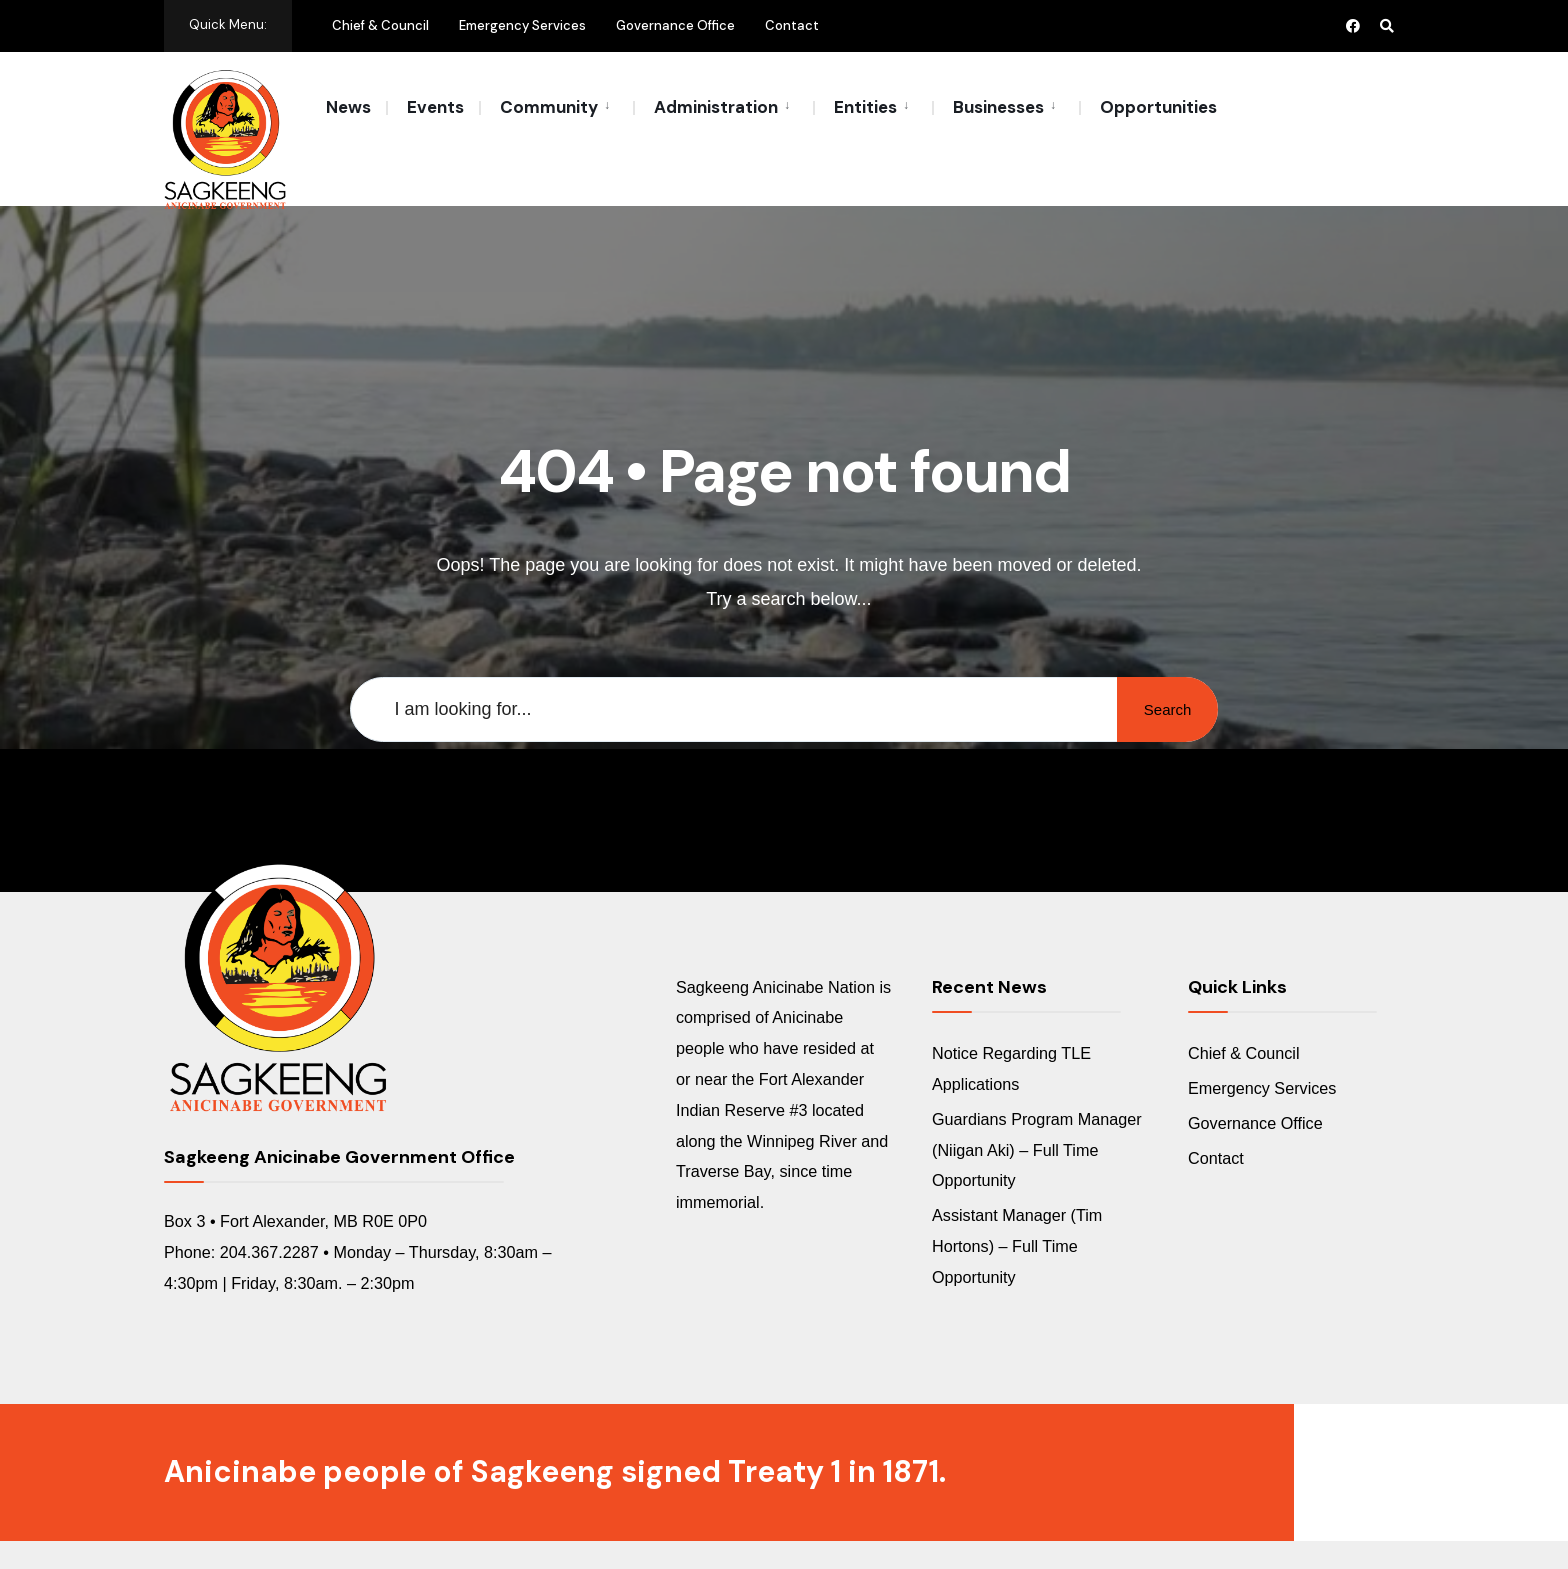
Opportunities (1158, 107)
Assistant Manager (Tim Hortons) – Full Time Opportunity (1017, 1204)
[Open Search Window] (1386, 25)
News (348, 107)
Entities (865, 107)
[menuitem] (556, 106)
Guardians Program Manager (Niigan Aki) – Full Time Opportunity (1037, 1107)
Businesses (998, 107)
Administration (716, 107)
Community (549, 107)
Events (435, 107)
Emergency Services (522, 25)
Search (1163, 666)
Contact (792, 25)
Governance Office (675, 25)
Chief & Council (380, 25)
